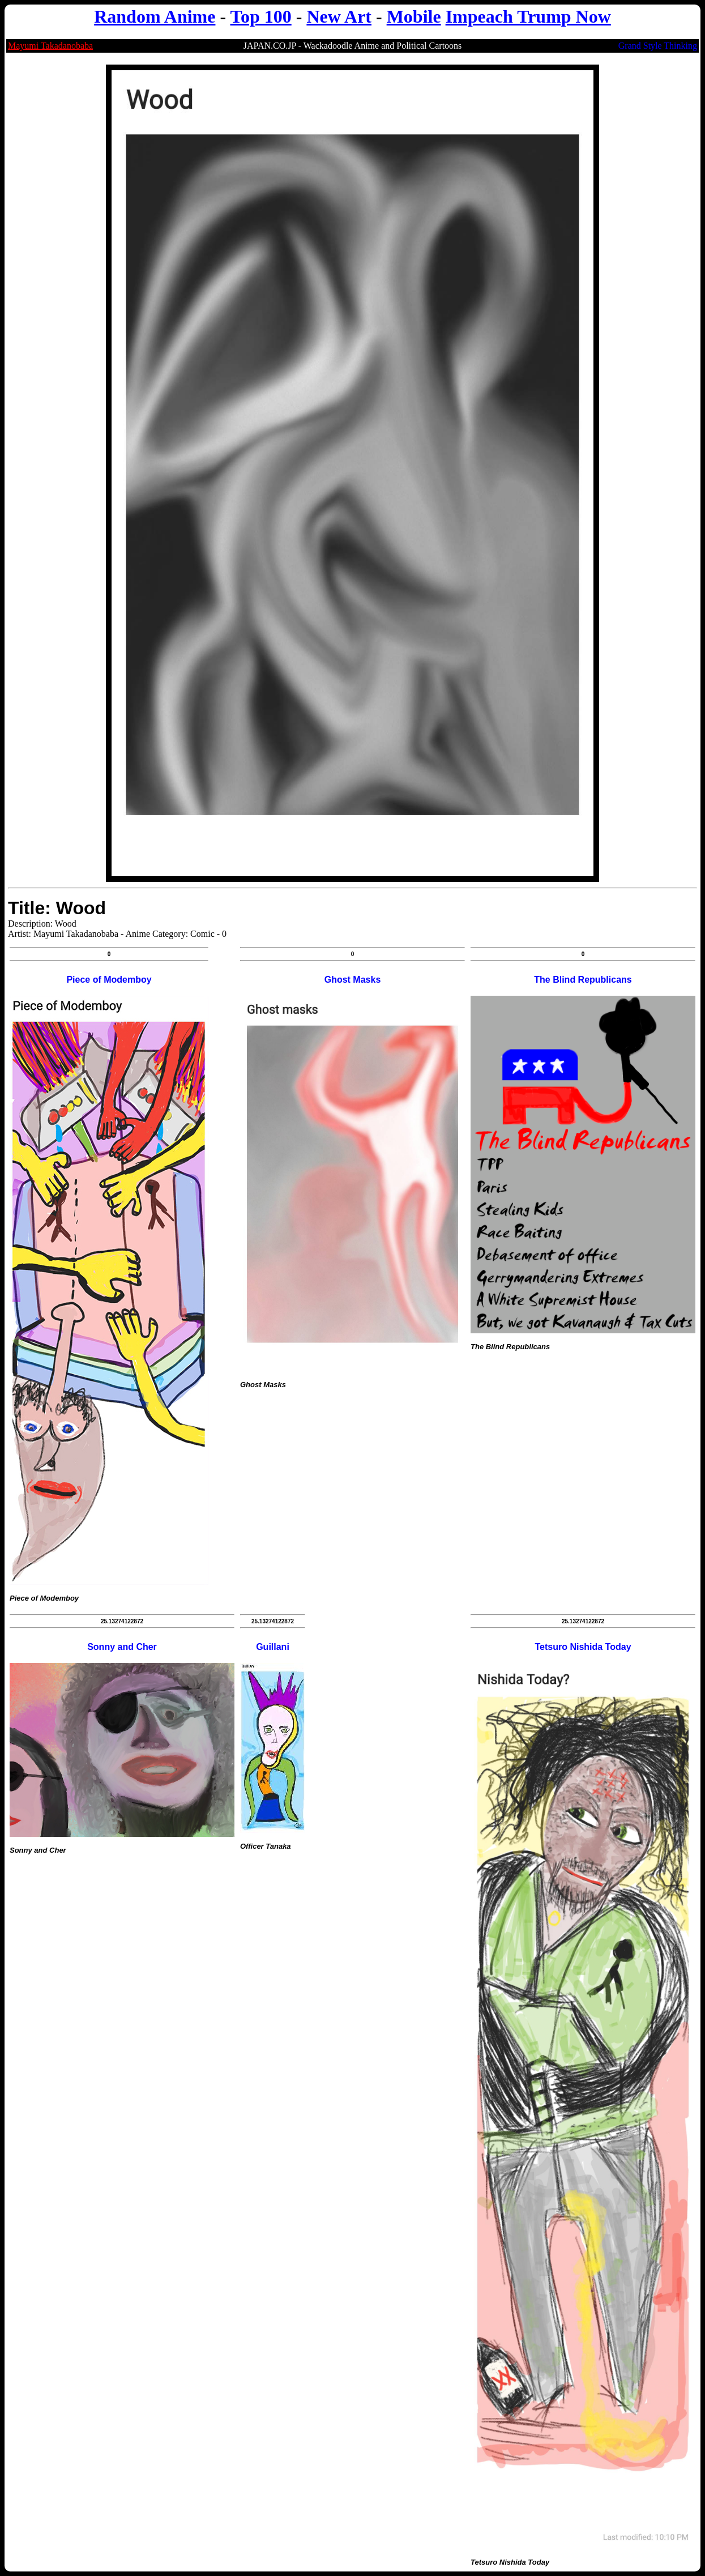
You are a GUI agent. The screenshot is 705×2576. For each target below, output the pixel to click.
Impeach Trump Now (528, 16)
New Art (338, 16)
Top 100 (261, 16)
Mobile (414, 16)
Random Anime (154, 16)
